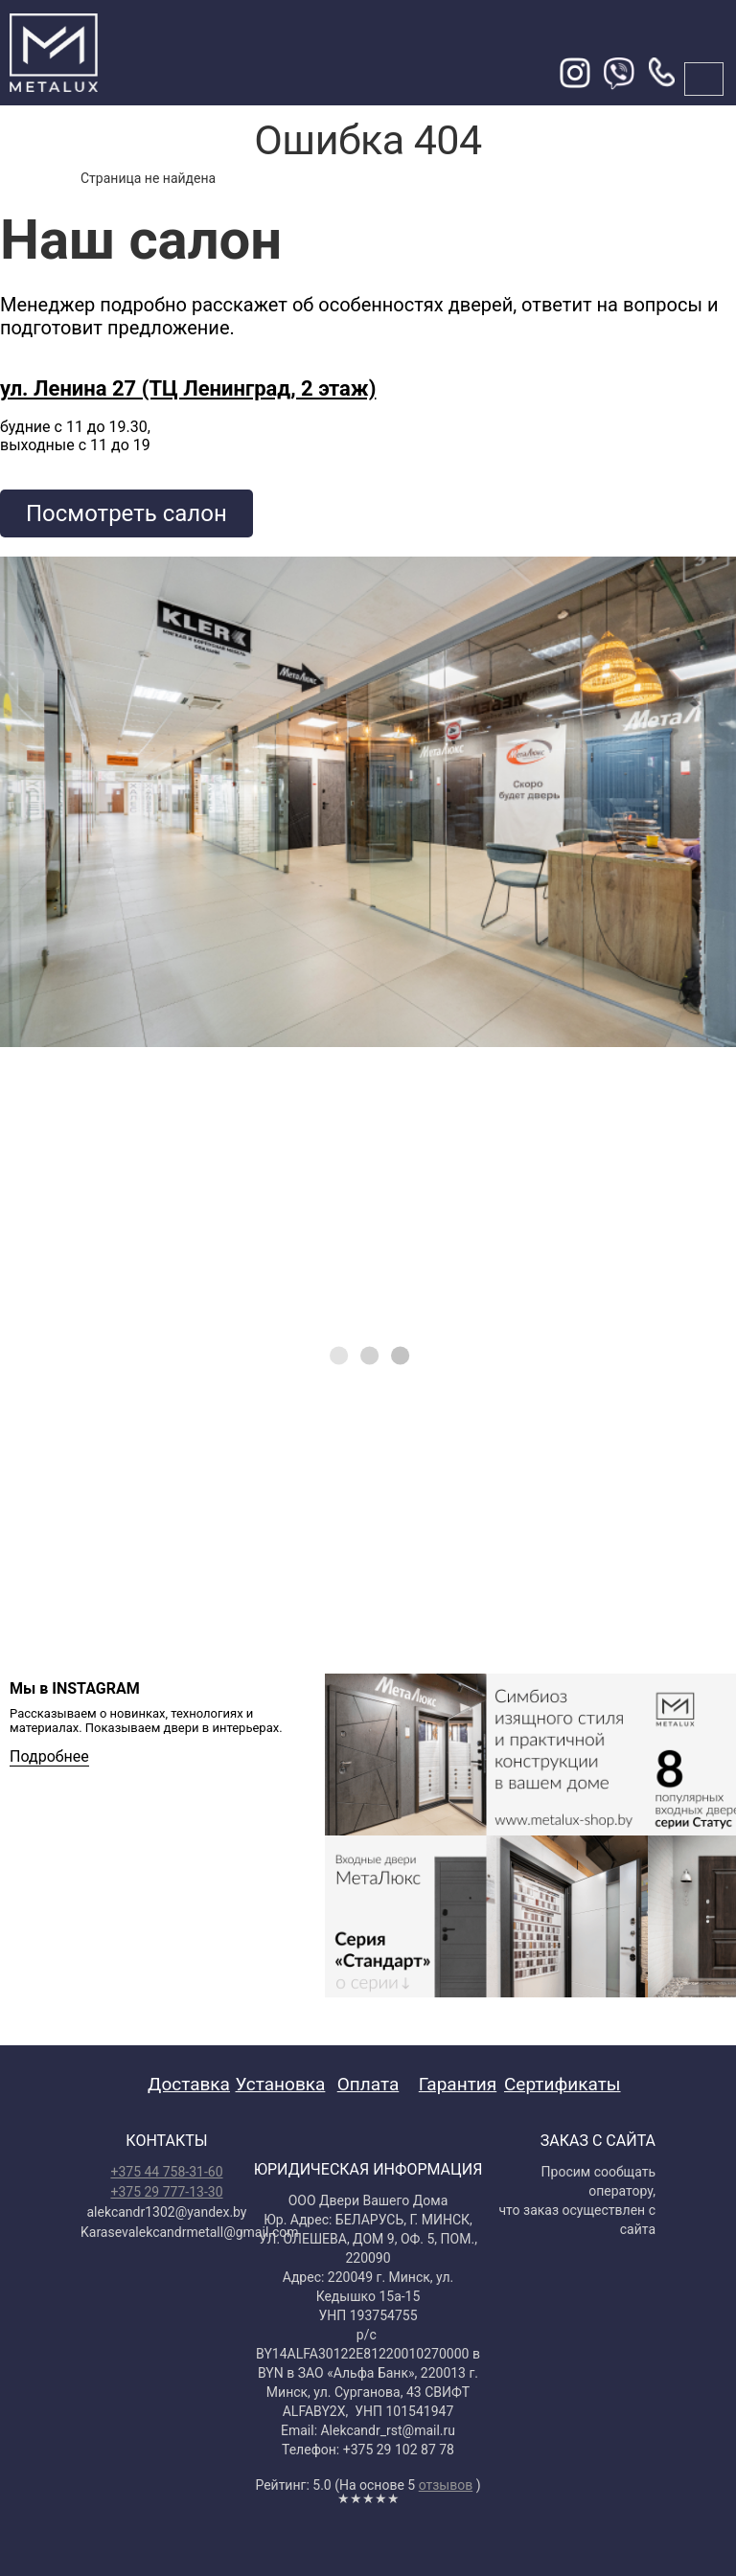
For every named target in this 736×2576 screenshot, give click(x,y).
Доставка (189, 2084)
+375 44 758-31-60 (166, 2171)
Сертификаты (562, 2084)
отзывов (446, 2485)
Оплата (368, 2084)
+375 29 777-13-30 (166, 2192)
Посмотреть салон (126, 513)
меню (704, 79)
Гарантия (457, 2084)
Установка (281, 2084)
